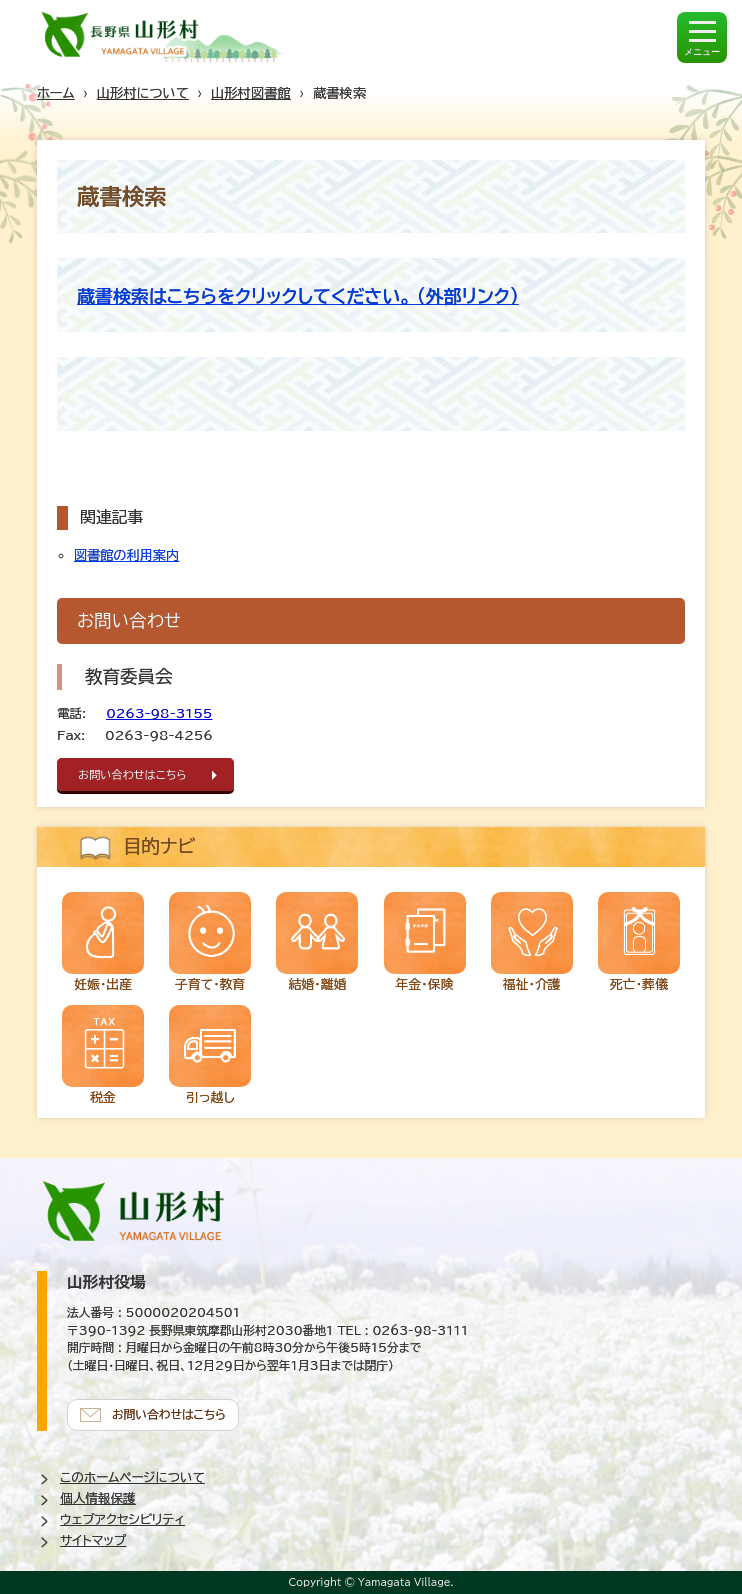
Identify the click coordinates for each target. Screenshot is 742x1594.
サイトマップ (93, 1540)
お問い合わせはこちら (132, 774)
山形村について (143, 93)
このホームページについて (132, 1477)
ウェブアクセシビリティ (122, 1519)
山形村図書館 (251, 93)
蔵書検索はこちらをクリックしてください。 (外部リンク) (298, 296)
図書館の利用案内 (126, 555)
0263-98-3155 (159, 713)
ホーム (56, 93)
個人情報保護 (98, 1498)
